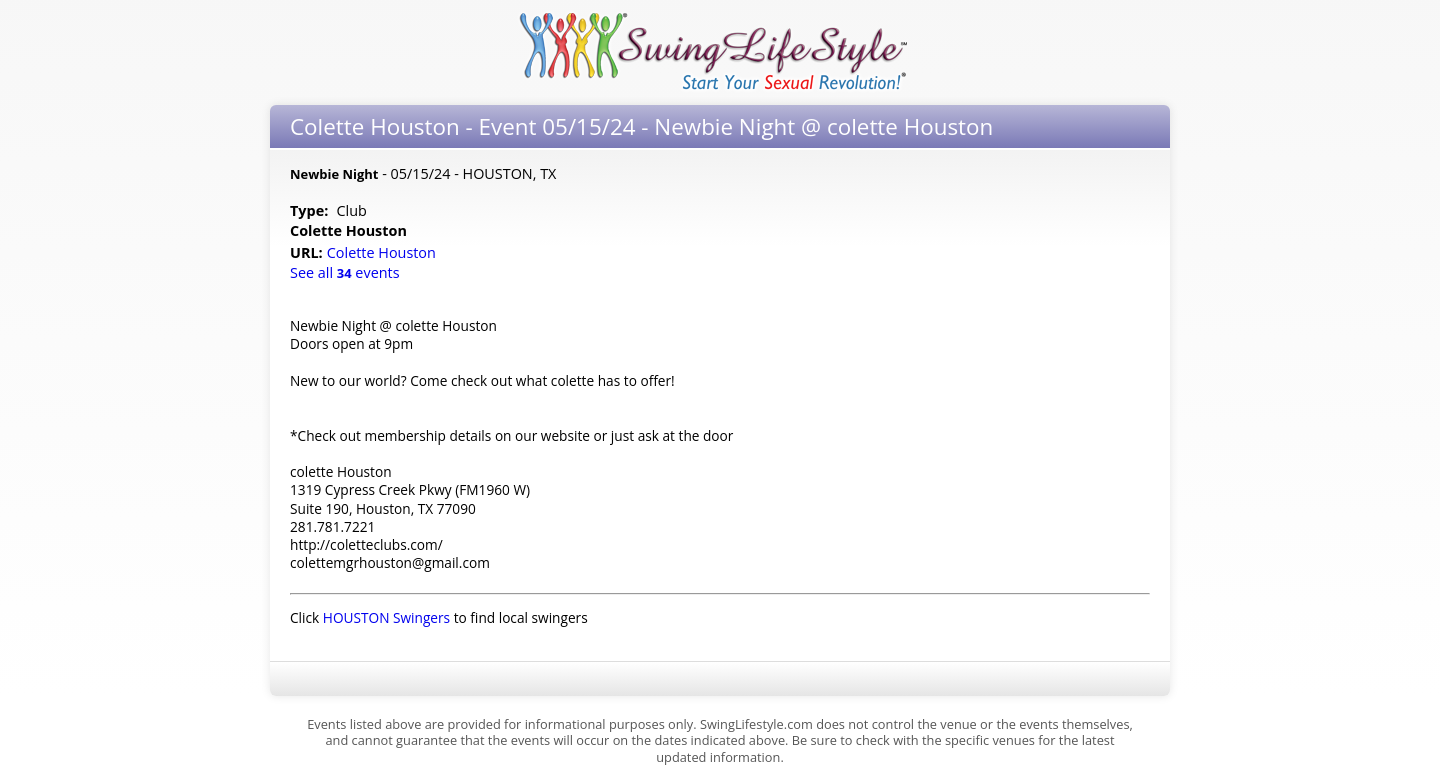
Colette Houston (383, 252)
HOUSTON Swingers (386, 617)
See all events (345, 272)
